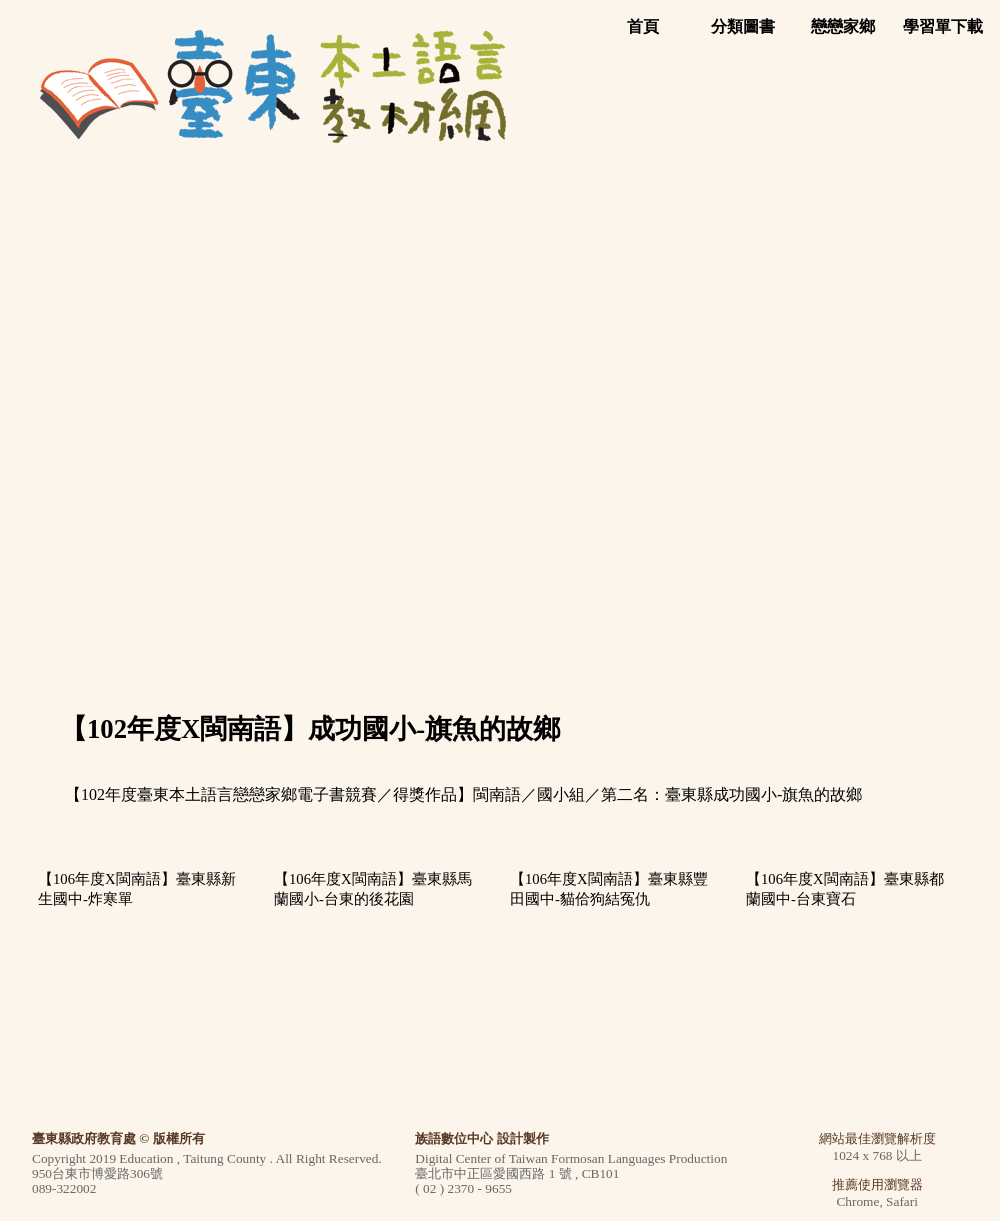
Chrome (857, 1201)
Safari (902, 1201)
